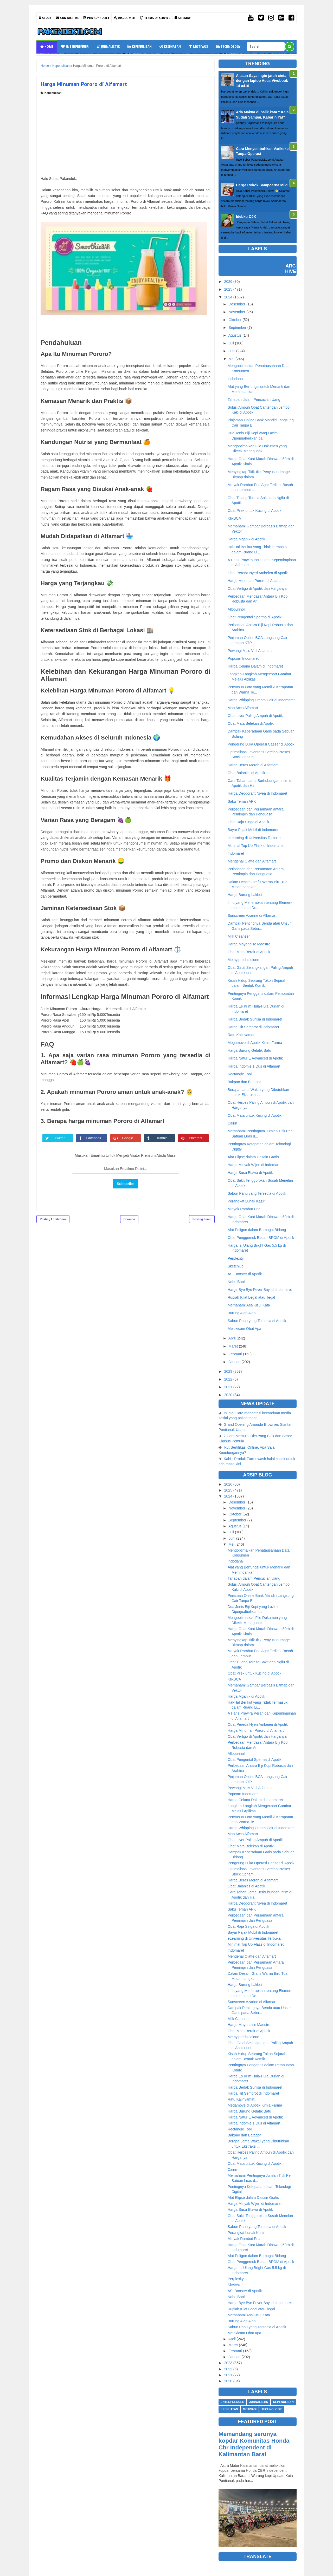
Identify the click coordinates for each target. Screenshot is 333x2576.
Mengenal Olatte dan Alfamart (252, 861)
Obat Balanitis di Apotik (246, 773)
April (232, 1338)
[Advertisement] (125, 133)
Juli (231, 343)
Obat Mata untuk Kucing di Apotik (254, 1115)
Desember (236, 304)
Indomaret (236, 853)
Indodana (235, 379)
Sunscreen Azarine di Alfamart (252, 915)
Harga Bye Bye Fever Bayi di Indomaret (260, 1289)
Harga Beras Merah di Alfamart (253, 765)
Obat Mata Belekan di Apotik (251, 723)
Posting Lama (202, 1219)
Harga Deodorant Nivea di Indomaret (257, 793)
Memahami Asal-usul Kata (249, 1305)
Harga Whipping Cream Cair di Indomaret (261, 700)
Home (46, 46)
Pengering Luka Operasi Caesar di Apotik (261, 744)
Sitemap (183, 17)
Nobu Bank (237, 1282)
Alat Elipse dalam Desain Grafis (253, 1157)
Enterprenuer (75, 46)
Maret (233, 1346)
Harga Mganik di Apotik (246, 539)
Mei (231, 359)
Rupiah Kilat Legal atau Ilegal (251, 1297)
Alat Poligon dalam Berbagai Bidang (257, 1230)
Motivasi (198, 46)
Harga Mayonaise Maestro (249, 944)
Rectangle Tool (240, 1074)
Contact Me (67, 17)
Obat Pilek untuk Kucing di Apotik (254, 510)
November (236, 312)
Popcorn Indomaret (243, 658)
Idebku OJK (246, 216)
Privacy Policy (96, 17)
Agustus (235, 335)
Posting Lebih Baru (53, 1219)
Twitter (62, 1138)
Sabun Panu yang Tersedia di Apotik (257, 1193)
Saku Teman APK (242, 801)
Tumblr (163, 1138)
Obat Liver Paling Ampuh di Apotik (255, 716)
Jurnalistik (108, 46)
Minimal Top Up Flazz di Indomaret (256, 846)
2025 (228, 289)
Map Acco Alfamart (243, 708)
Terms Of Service (154, 17)
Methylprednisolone (243, 960)
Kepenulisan (139, 46)
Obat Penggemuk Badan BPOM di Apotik (261, 1237)
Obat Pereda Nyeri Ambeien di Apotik (258, 573)
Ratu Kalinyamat (241, 1035)
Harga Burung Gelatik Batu (249, 1050)
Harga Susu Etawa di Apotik (250, 1173)
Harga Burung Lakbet (245, 895)
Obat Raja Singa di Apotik (248, 822)
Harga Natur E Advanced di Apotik (255, 1058)
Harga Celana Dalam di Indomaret (255, 666)
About (45, 17)
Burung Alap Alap (241, 1313)
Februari (235, 1354)
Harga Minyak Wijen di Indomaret (254, 1165)
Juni (231, 351)
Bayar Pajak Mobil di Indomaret (253, 830)
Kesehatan (170, 46)
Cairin (232, 1123)
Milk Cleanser (239, 936)
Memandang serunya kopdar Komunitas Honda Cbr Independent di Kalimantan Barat (254, 2444)
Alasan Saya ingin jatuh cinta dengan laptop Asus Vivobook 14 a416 (262, 81)
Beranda (129, 1219)
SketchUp (236, 1266)
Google (129, 1138)
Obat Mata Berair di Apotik (249, 952)
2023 (228, 1371)
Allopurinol (236, 609)
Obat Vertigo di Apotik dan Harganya (257, 588)
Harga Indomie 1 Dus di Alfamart (254, 1066)
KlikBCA (234, 518)
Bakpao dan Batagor (244, 1082)
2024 (228, 297)
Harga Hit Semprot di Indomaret (253, 1027)
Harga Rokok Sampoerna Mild (261, 185)
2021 (228, 1387)
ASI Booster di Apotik (245, 1274)
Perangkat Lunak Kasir (246, 1201)
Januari (234, 1362)
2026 (228, 281)
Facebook (95, 1138)
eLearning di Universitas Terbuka (254, 838)
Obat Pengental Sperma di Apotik (254, 617)
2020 (228, 1395)
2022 (228, 1379)
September (237, 327)
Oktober (234, 320)
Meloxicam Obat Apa (244, 1328)
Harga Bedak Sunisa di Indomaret (255, 1019)
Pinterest (197, 1138)
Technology (228, 46)
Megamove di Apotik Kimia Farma (255, 1043)
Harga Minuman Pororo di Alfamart (256, 581)
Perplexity (236, 1258)
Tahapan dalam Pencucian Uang (254, 399)
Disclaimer (124, 17)
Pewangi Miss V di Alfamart (250, 651)
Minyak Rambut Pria (244, 1209)
